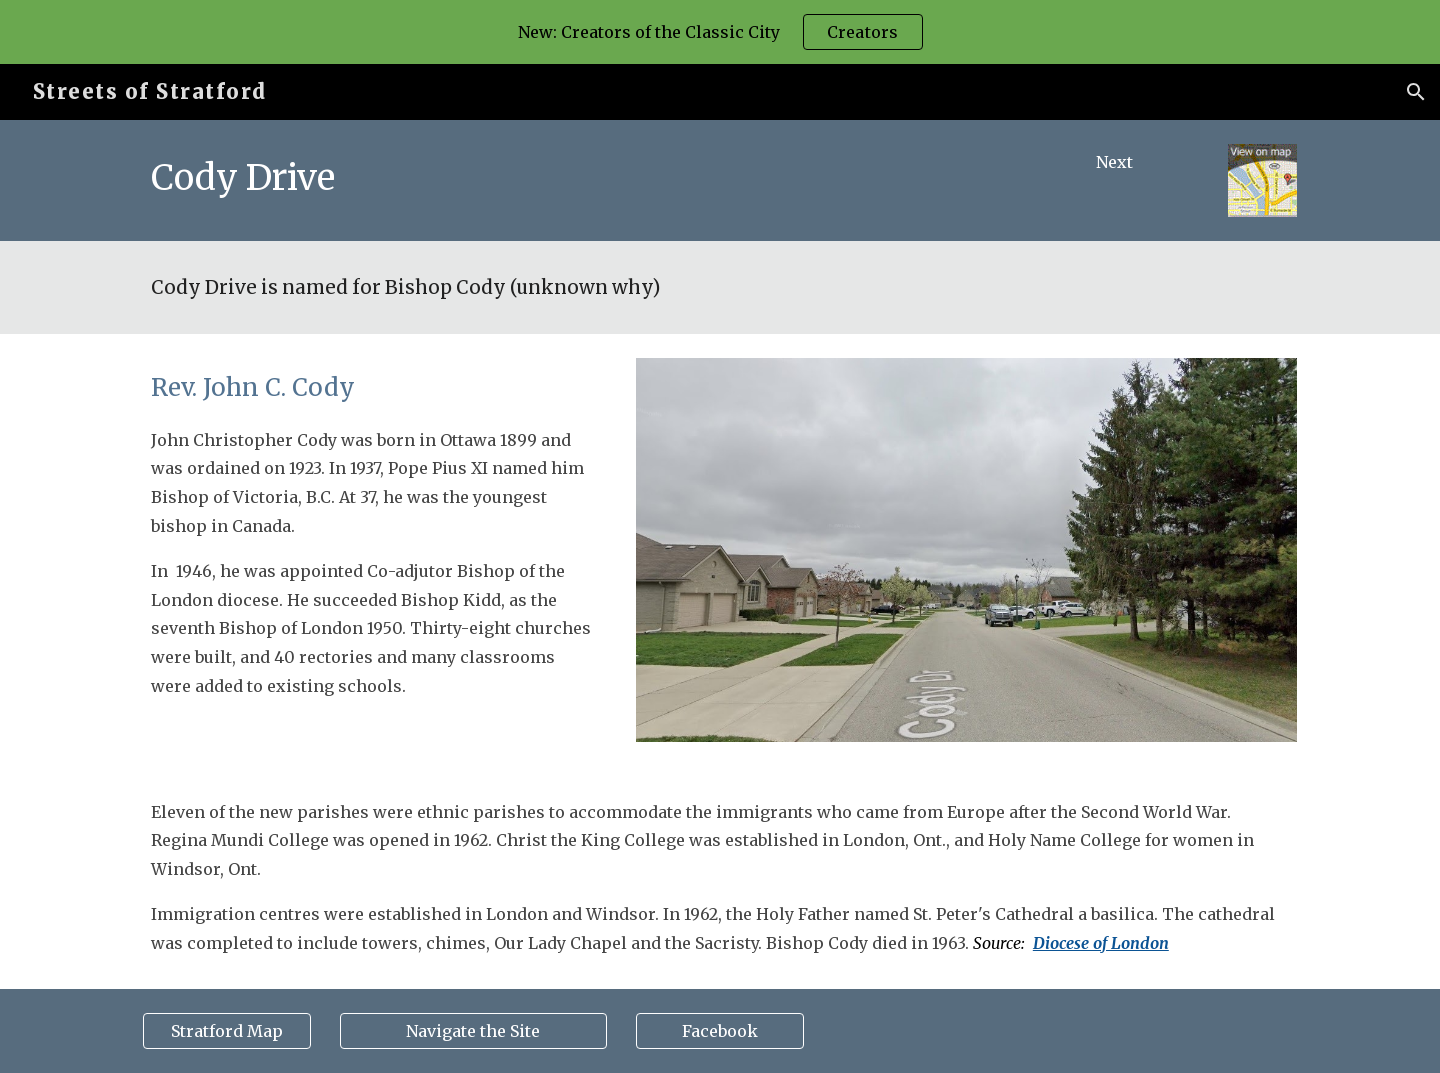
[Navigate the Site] (473, 1031)
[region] (720, 32)
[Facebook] (720, 1031)
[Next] (1115, 162)
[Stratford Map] (227, 1031)
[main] (572, 178)
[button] (1416, 92)
